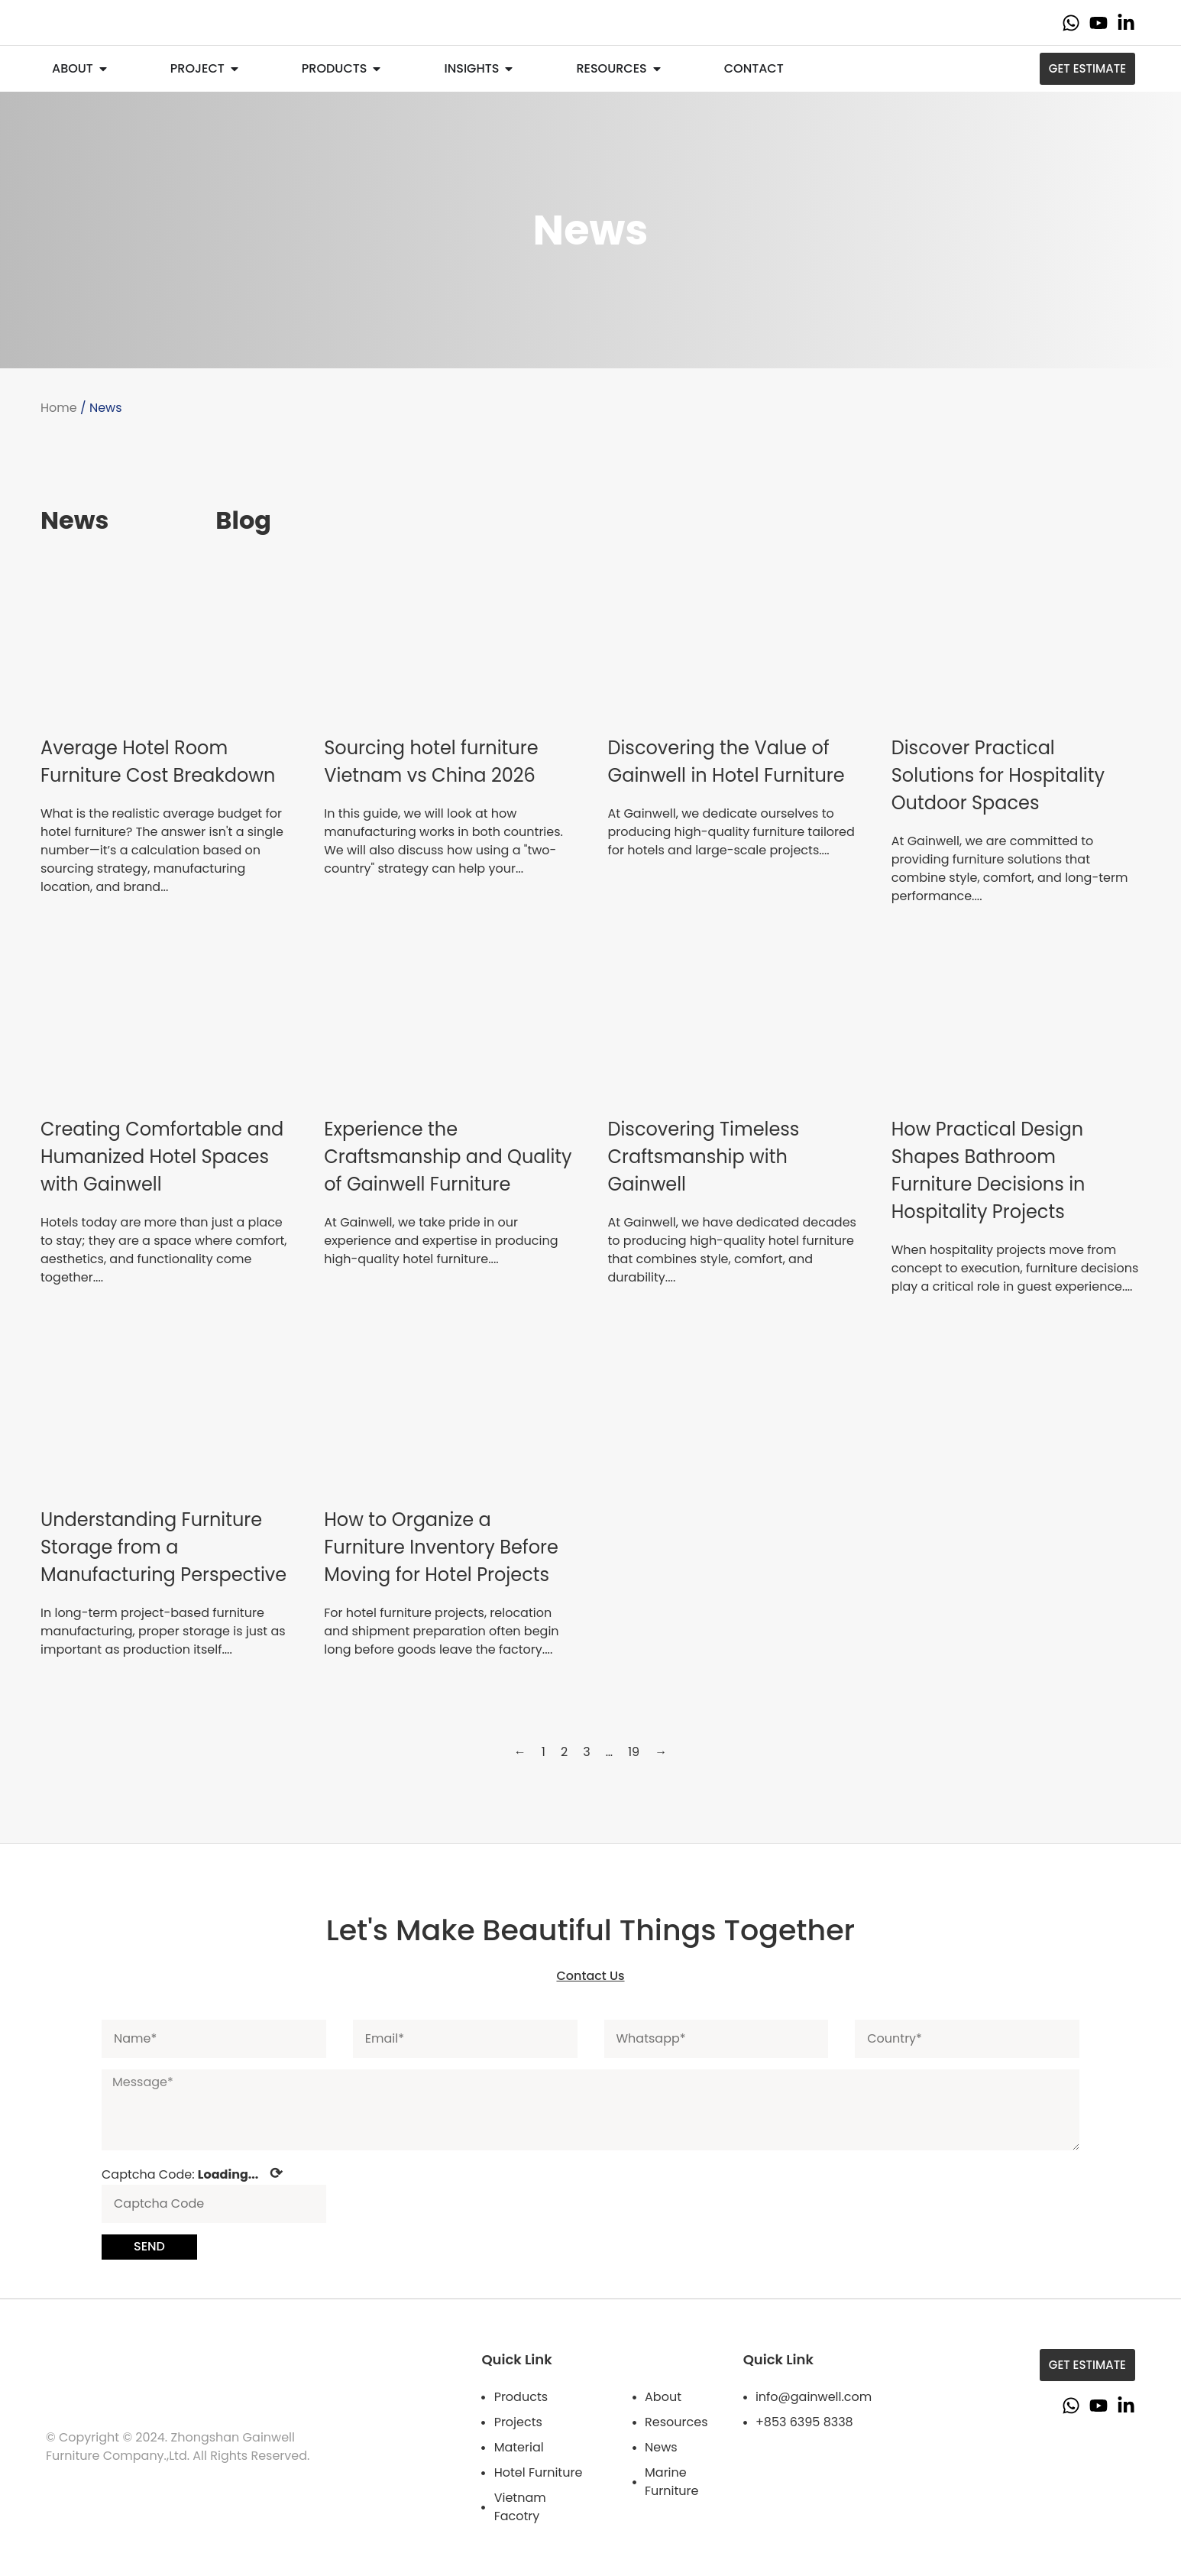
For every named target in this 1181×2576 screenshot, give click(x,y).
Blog (243, 520)
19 (633, 1752)
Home (58, 407)
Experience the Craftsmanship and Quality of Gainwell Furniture (447, 1156)
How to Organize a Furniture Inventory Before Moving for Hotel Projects (441, 1547)
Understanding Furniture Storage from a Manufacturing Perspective (163, 1547)
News (74, 520)
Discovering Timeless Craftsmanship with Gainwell (704, 1156)
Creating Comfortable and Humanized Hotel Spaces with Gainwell (161, 1156)
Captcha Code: (192, 2173)
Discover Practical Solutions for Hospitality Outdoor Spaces (998, 775)
